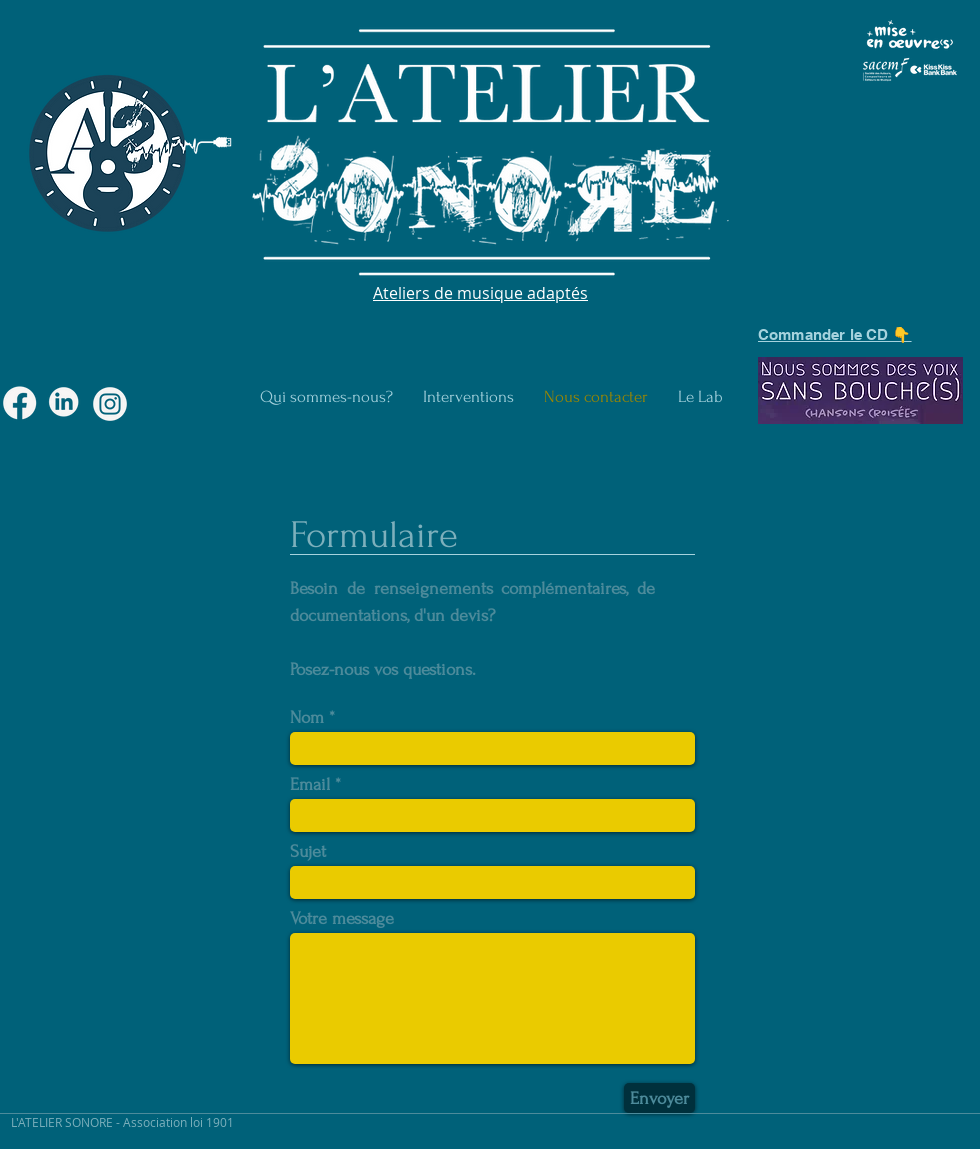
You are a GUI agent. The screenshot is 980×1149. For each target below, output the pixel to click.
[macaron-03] (20, 404)
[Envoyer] (659, 1098)
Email (310, 785)
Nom (307, 718)
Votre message (342, 919)
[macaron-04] (65, 404)
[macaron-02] (110, 404)
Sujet (308, 852)
